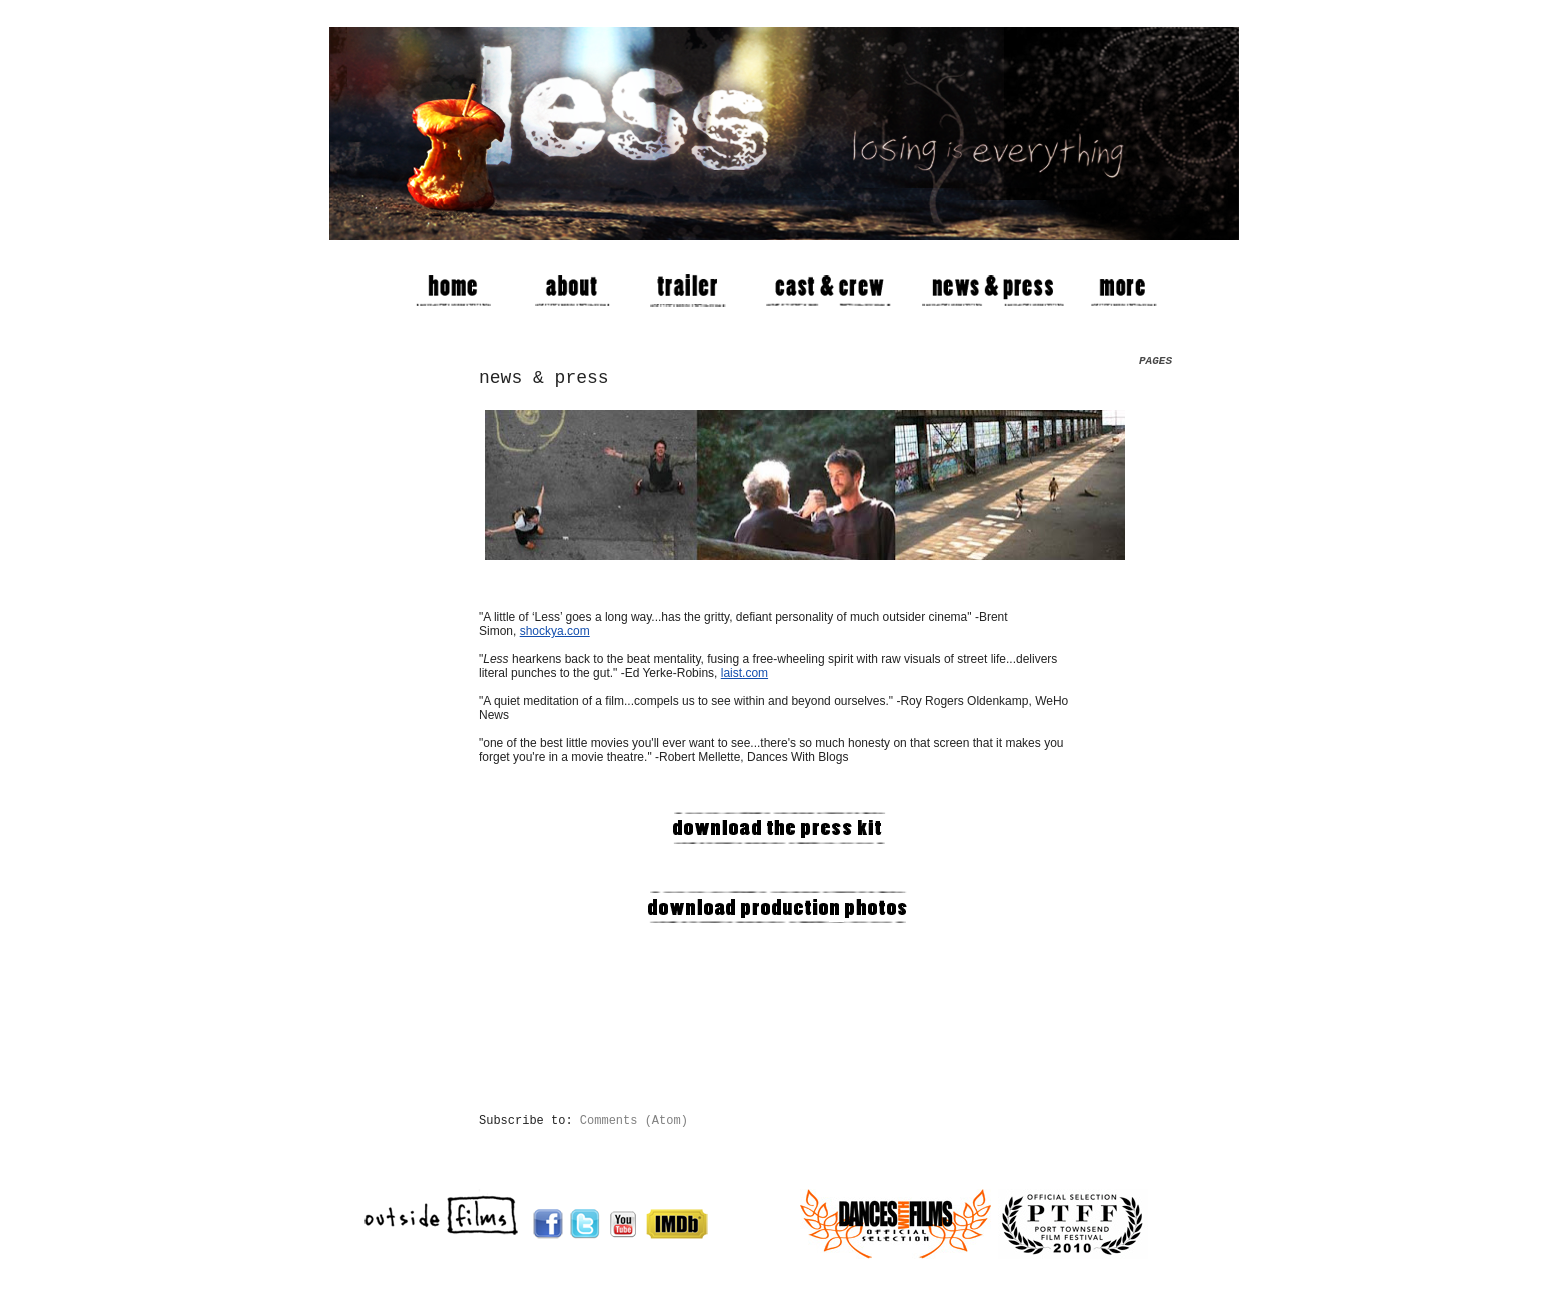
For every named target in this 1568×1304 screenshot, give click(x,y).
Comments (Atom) (634, 1121)
